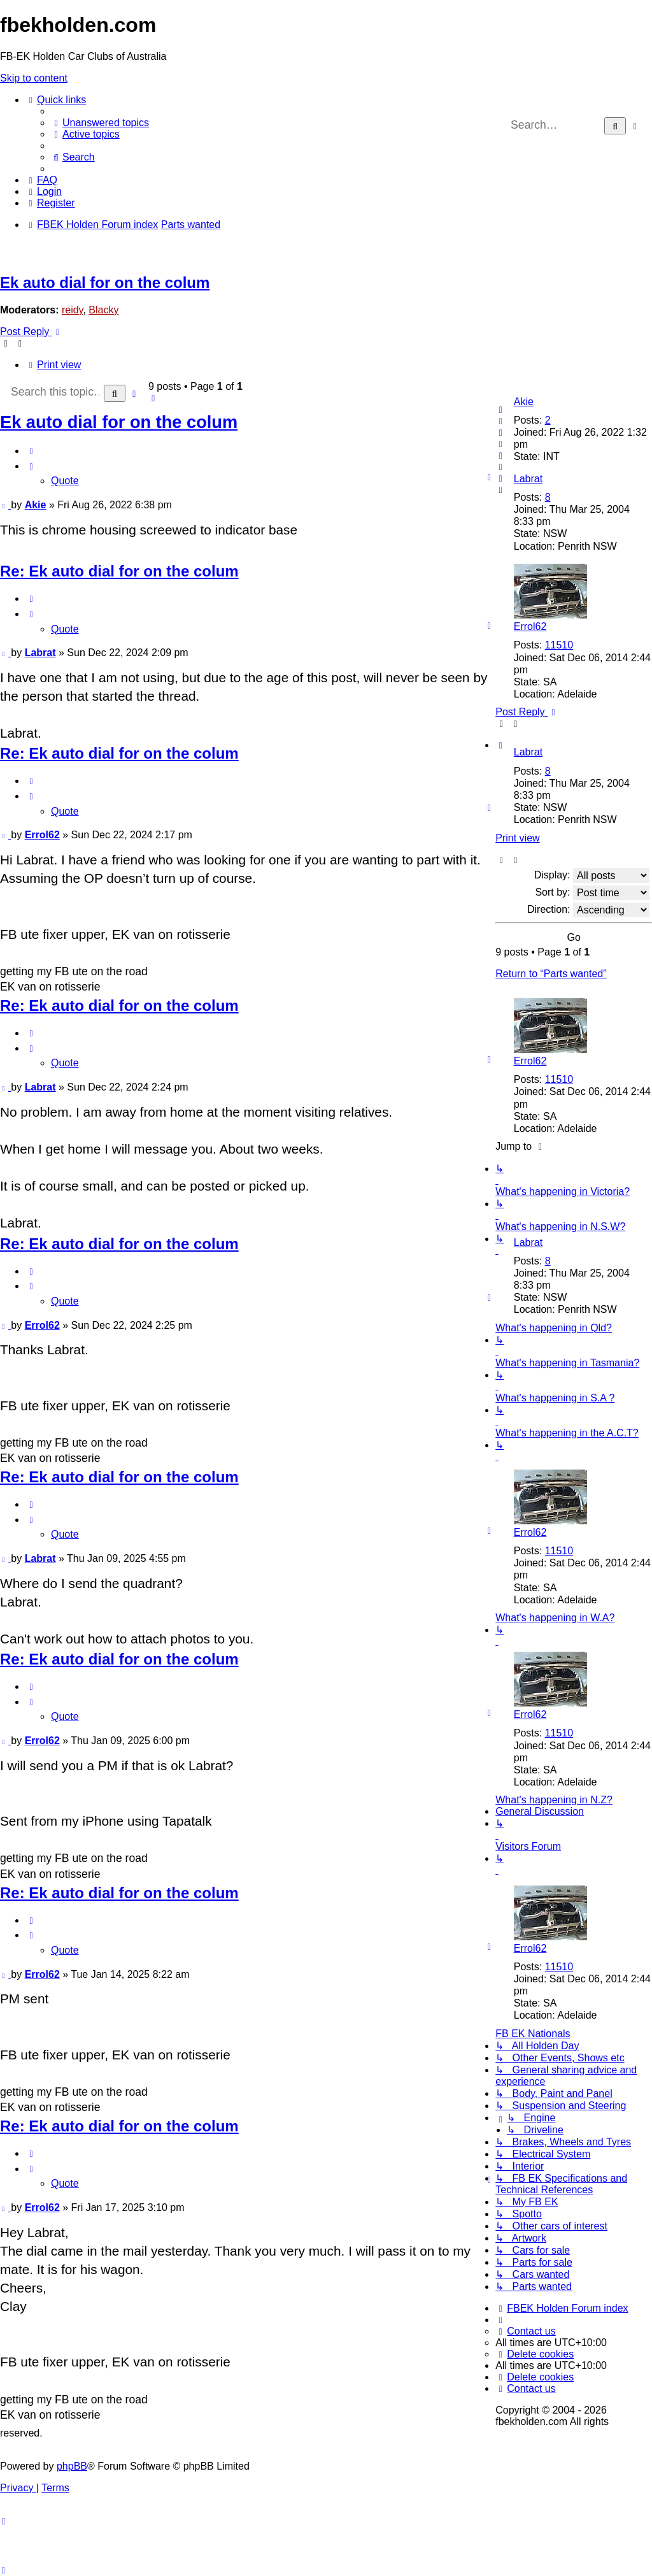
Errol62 (530, 626)
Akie (524, 401)
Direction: (588, 910)
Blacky (103, 309)
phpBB (72, 2466)
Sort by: (592, 892)
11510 (559, 645)
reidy (72, 309)
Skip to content (33, 78)
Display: (591, 875)
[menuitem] (100, 122)
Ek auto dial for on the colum (104, 282)
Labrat (528, 478)
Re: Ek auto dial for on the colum (119, 571)
